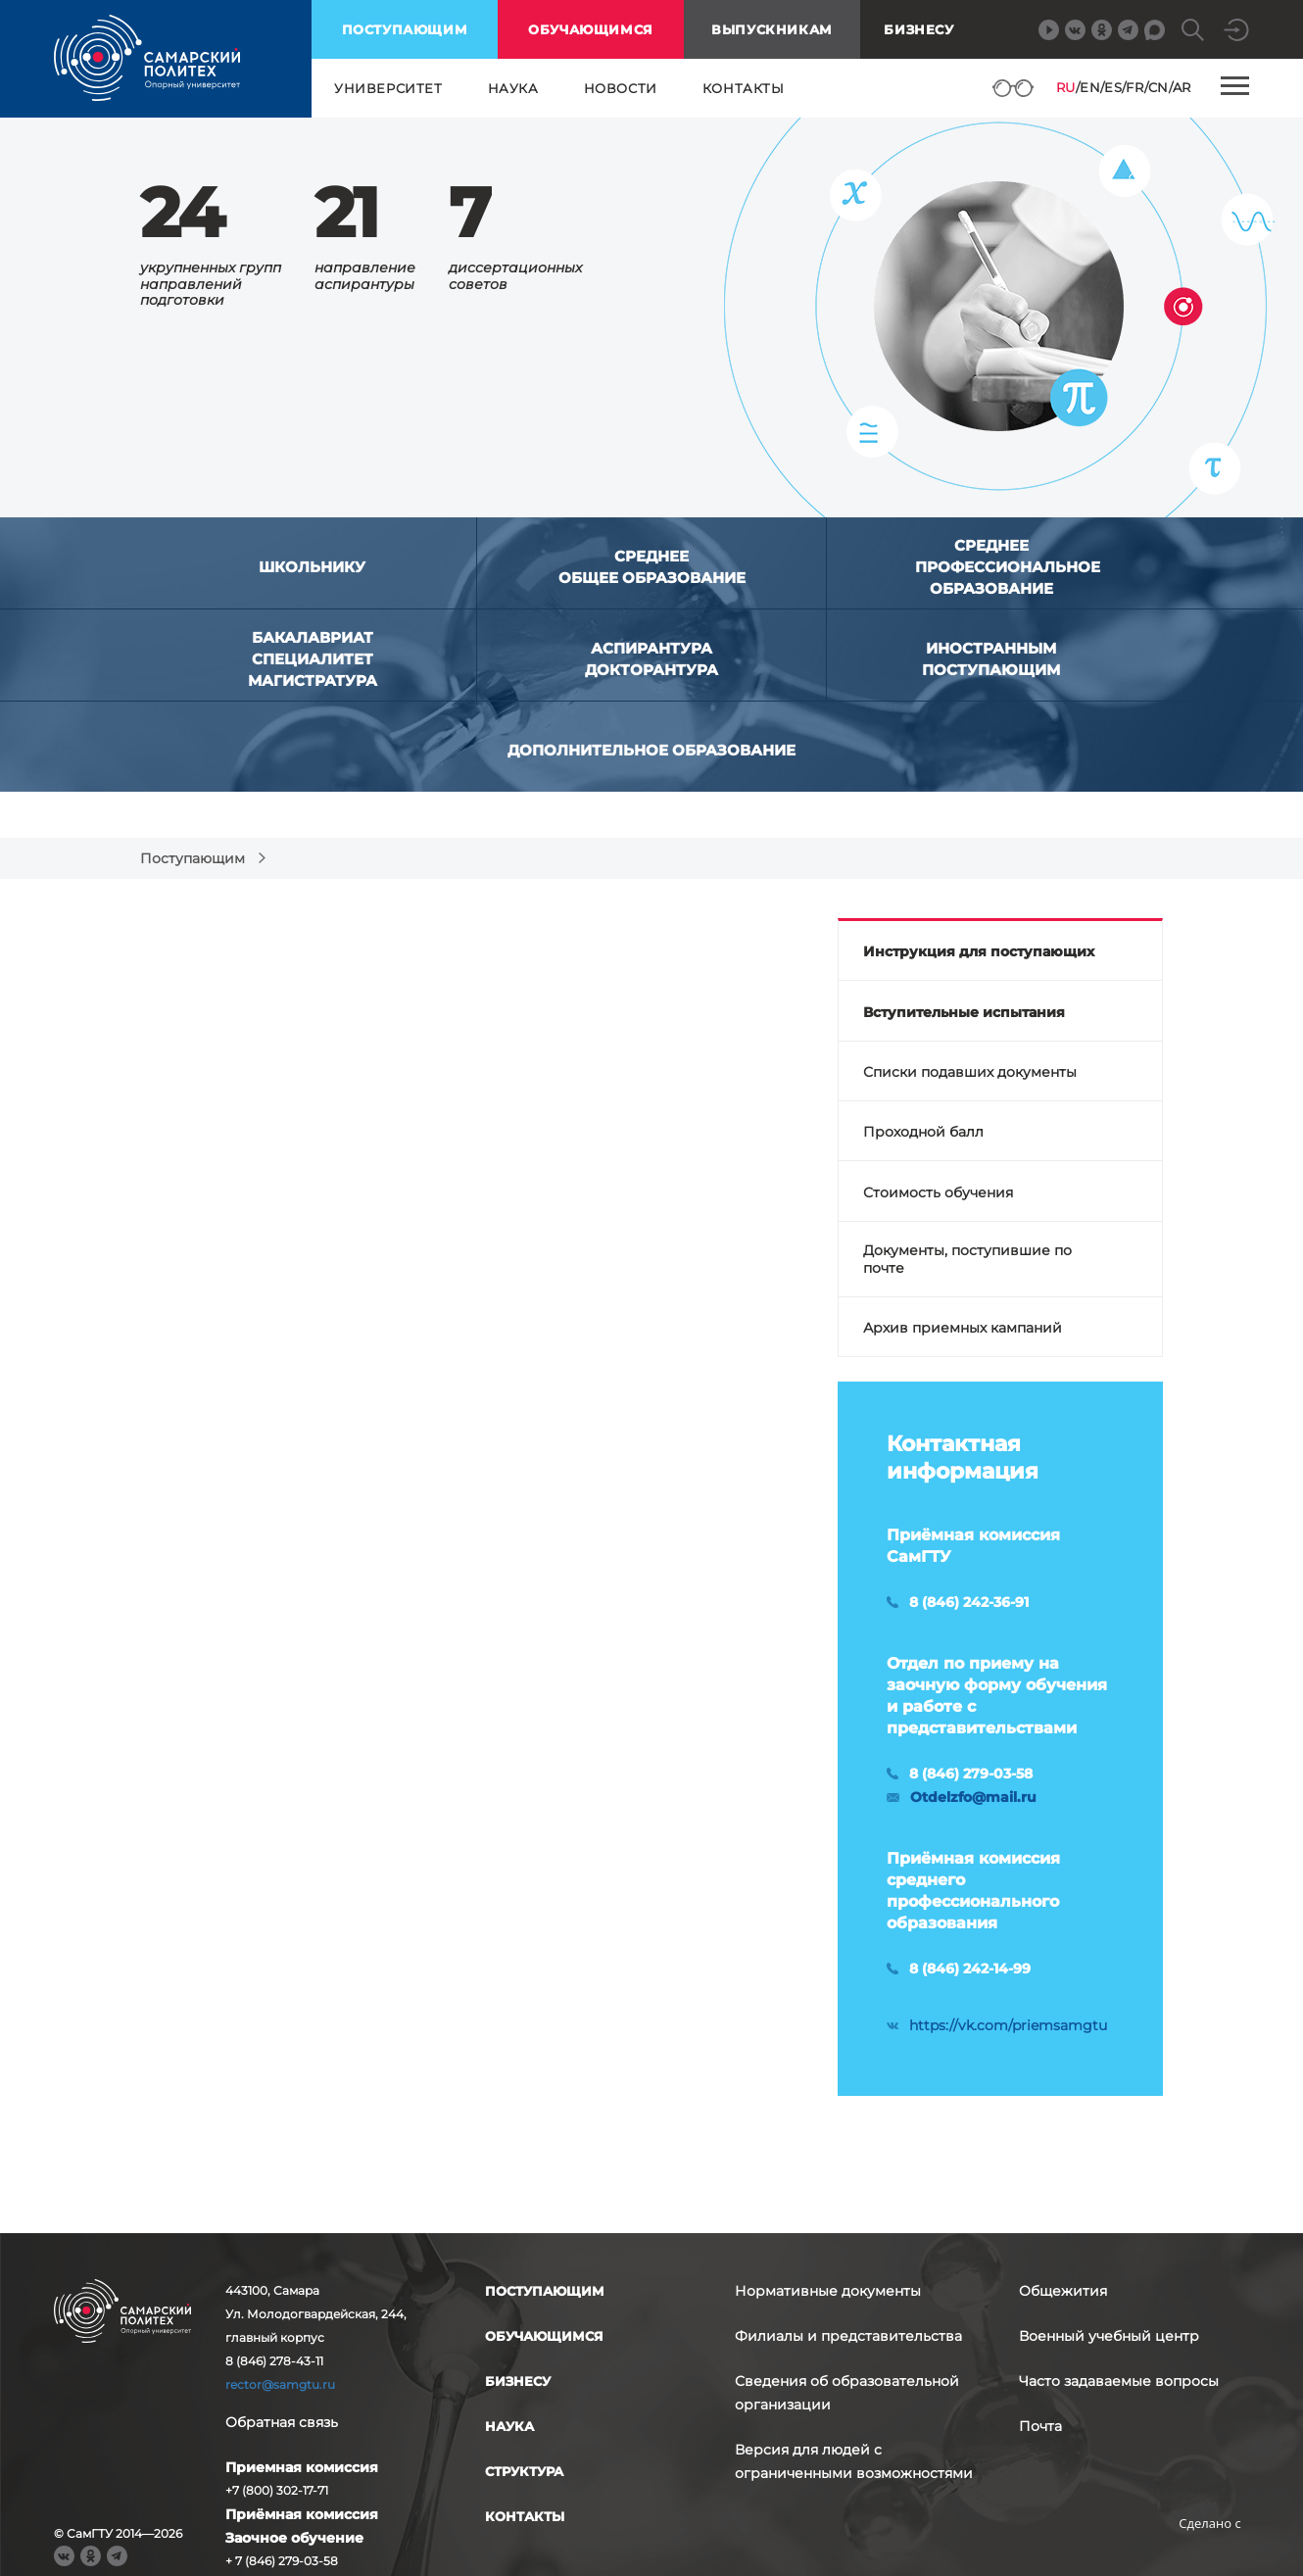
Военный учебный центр (1109, 2336)
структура (524, 2471)
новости (620, 88)
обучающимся (590, 29)
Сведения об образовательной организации (847, 2392)
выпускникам (772, 29)
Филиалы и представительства (848, 2336)
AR (1182, 87)
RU (1066, 87)
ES (1113, 87)
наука (513, 88)
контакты (743, 88)
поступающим (405, 29)
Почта (1040, 2426)
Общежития (1063, 2291)
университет (388, 88)
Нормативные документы (828, 2291)
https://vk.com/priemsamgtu (1008, 2025)
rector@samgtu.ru (280, 2384)
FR (1134, 87)
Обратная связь (281, 2422)
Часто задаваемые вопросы (1119, 2381)
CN (1158, 87)
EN (1090, 87)
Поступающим (192, 858)
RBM (1210, 2554)
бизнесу (518, 2381)
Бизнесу (918, 29)
